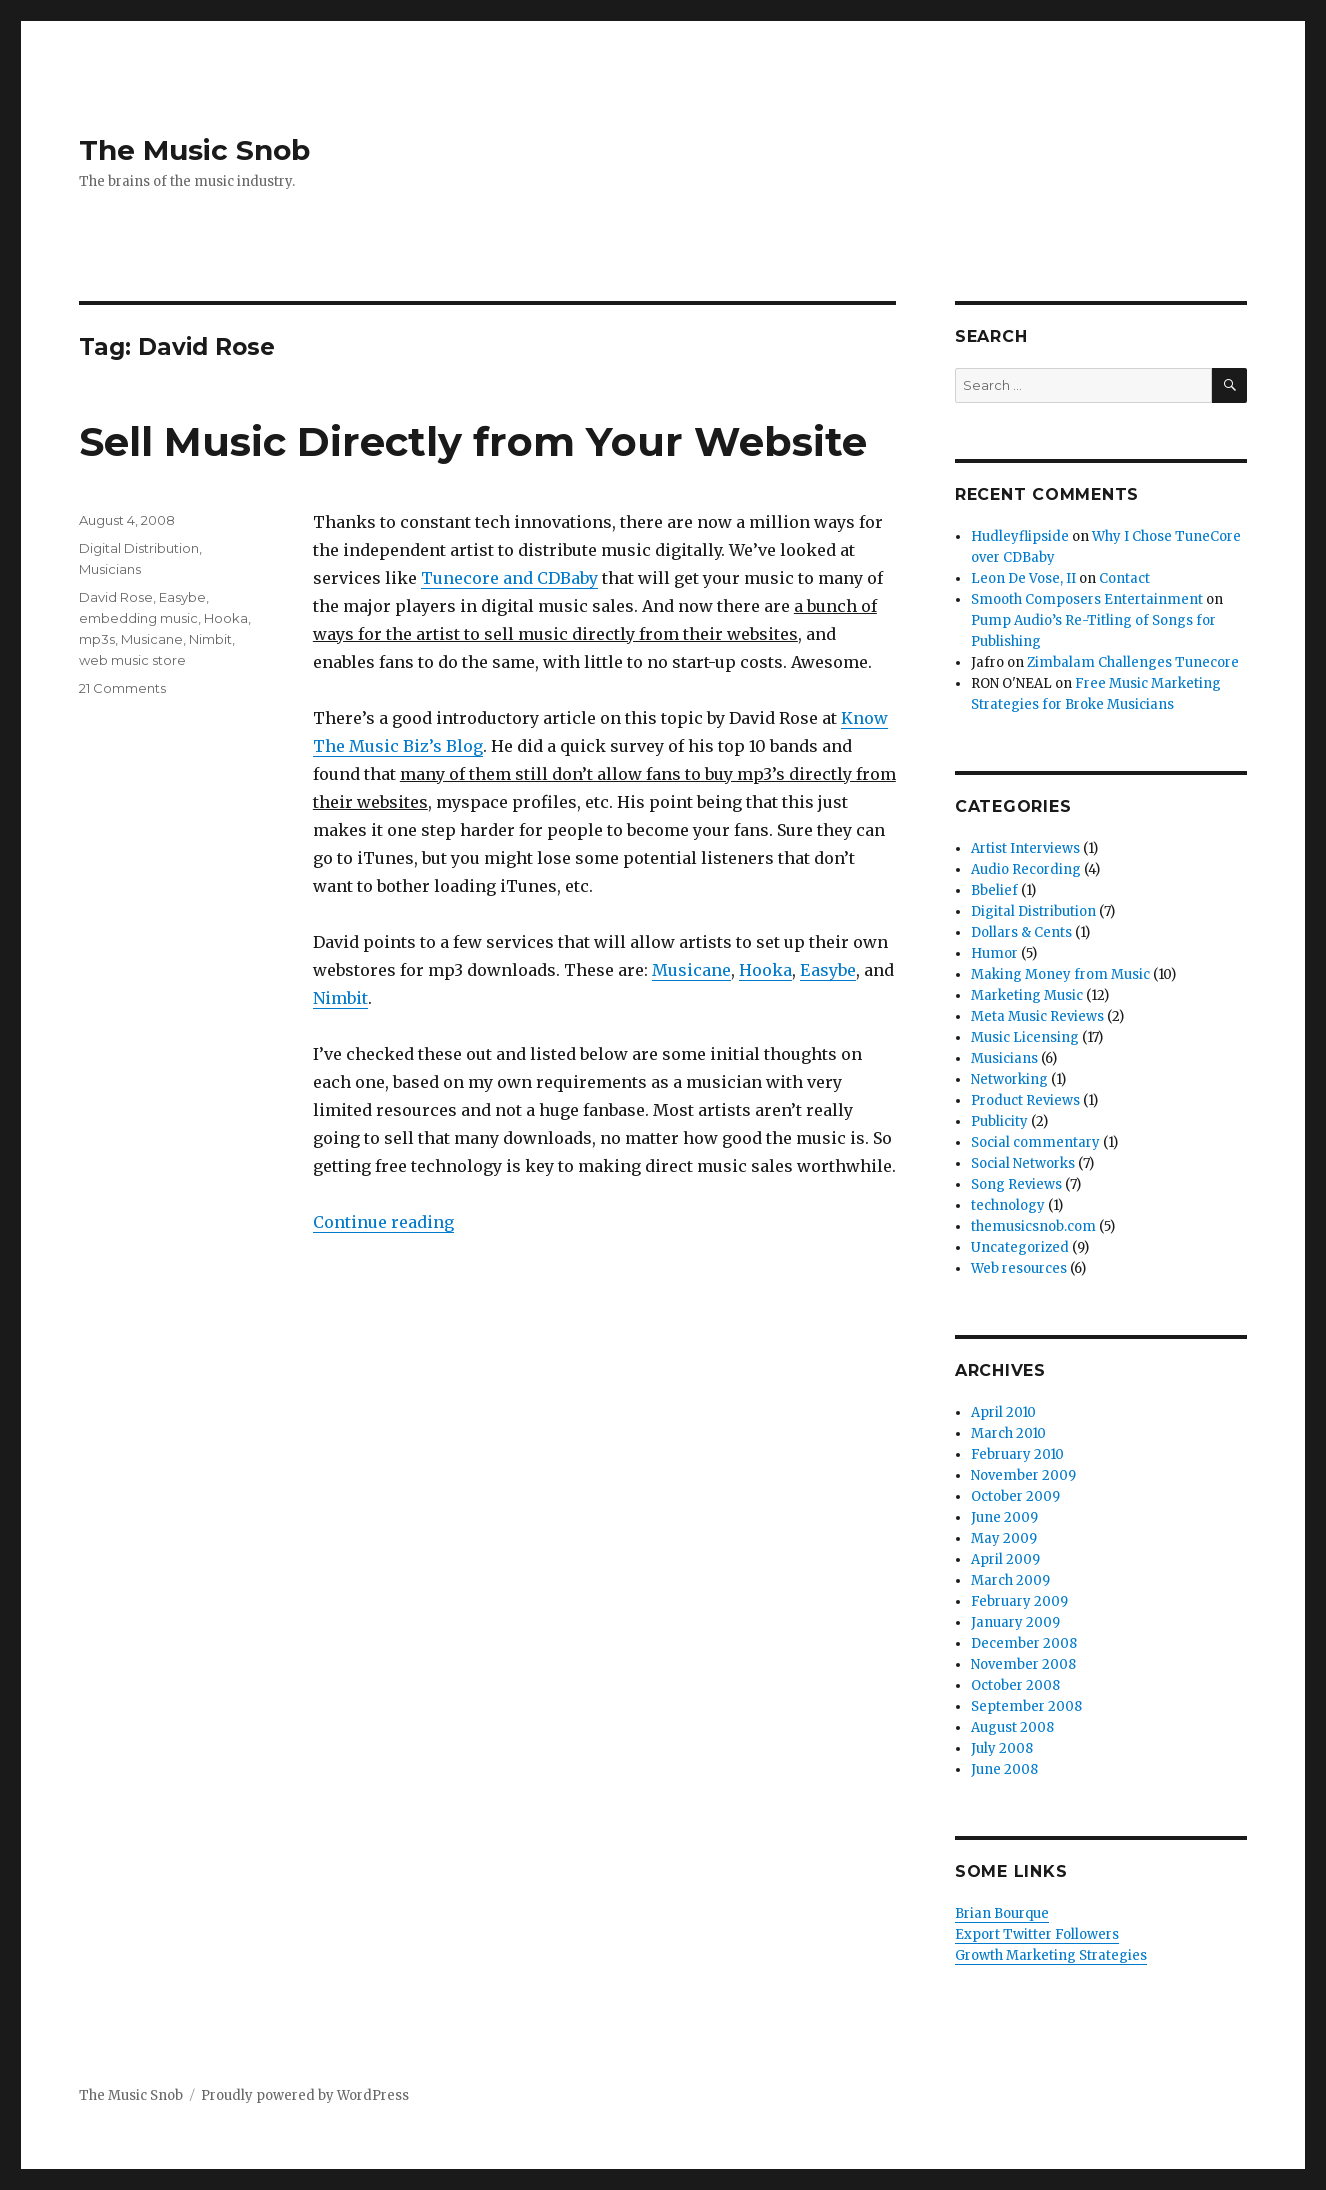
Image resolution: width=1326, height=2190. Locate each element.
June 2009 (1004, 1517)
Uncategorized (1020, 1247)
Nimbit (340, 998)
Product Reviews (1025, 1100)
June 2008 (1004, 1769)
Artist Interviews (1025, 848)
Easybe (828, 970)
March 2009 (1010, 1580)
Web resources (1019, 1268)
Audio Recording (1026, 869)
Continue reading (383, 1222)
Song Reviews (1016, 1184)
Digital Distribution (139, 548)
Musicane (691, 970)
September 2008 (1026, 1706)
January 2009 (1015, 1622)
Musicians (110, 569)
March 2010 (1008, 1433)
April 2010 (1003, 1412)
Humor (994, 953)
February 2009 (1019, 1601)
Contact (1124, 578)
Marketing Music (1027, 995)
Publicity (999, 1121)
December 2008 (1024, 1643)
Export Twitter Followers (1037, 1934)
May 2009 (1004, 1538)
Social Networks (1023, 1163)
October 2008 (1015, 1685)
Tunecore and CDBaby (509, 578)
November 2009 (1023, 1475)
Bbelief (994, 890)
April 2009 (1005, 1559)
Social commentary (1035, 1142)
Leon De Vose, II (1023, 578)
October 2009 (1015, 1496)
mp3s (97, 639)
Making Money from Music (1060, 974)
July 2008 (1002, 1748)
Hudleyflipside (1020, 536)
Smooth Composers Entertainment (1087, 599)
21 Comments (122, 688)
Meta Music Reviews (1037, 1016)
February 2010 (1017, 1454)
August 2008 (1012, 1727)
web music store (132, 660)
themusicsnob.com (1033, 1226)
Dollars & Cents (1021, 932)
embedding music (138, 618)
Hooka (765, 970)
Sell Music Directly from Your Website (473, 441)
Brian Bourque (1002, 1913)
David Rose (116, 597)
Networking (1009, 1079)
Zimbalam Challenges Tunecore (1133, 662)
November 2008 (1023, 1664)
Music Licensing (1025, 1037)
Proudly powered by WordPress (305, 2095)
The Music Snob (194, 150)
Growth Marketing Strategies (1051, 1955)
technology (1008, 1205)
